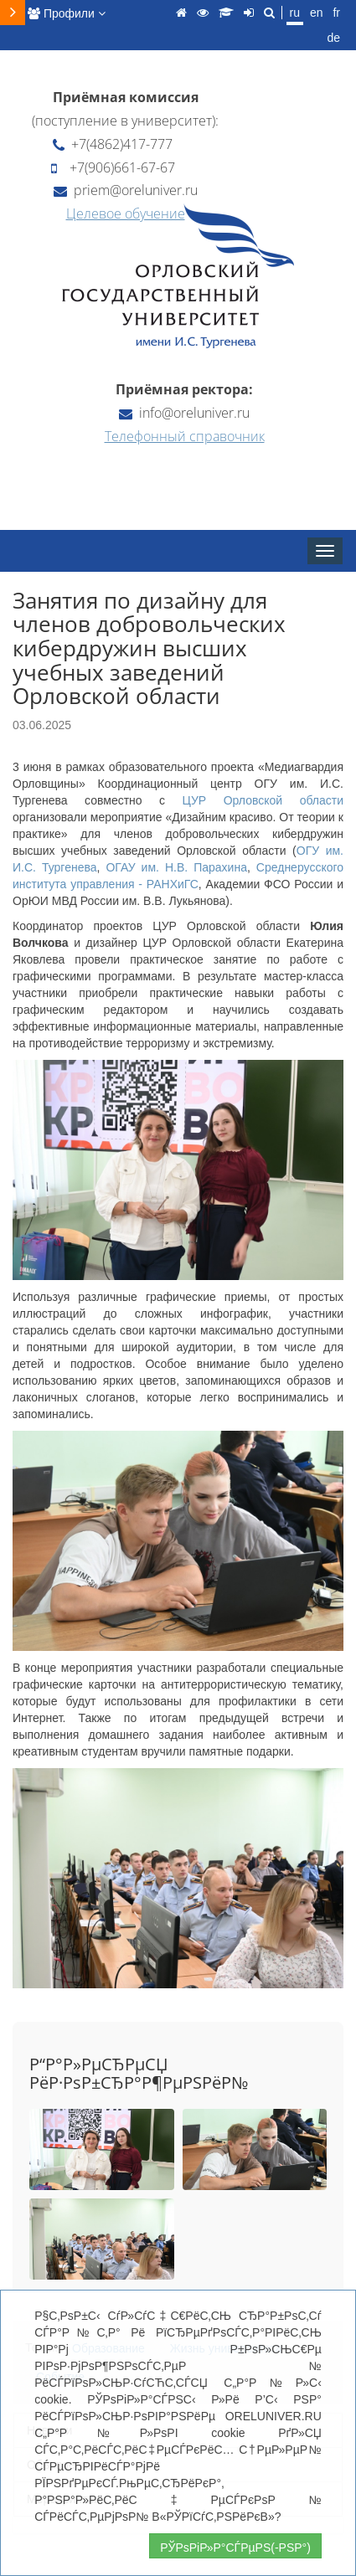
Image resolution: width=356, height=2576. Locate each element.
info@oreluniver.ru (184, 413)
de (333, 37)
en (316, 12)
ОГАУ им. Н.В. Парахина (176, 867)
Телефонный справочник (185, 436)
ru (295, 12)
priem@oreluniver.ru (126, 190)
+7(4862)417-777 (113, 144)
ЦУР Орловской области (263, 800)
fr (336, 12)
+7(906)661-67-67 (113, 167)
